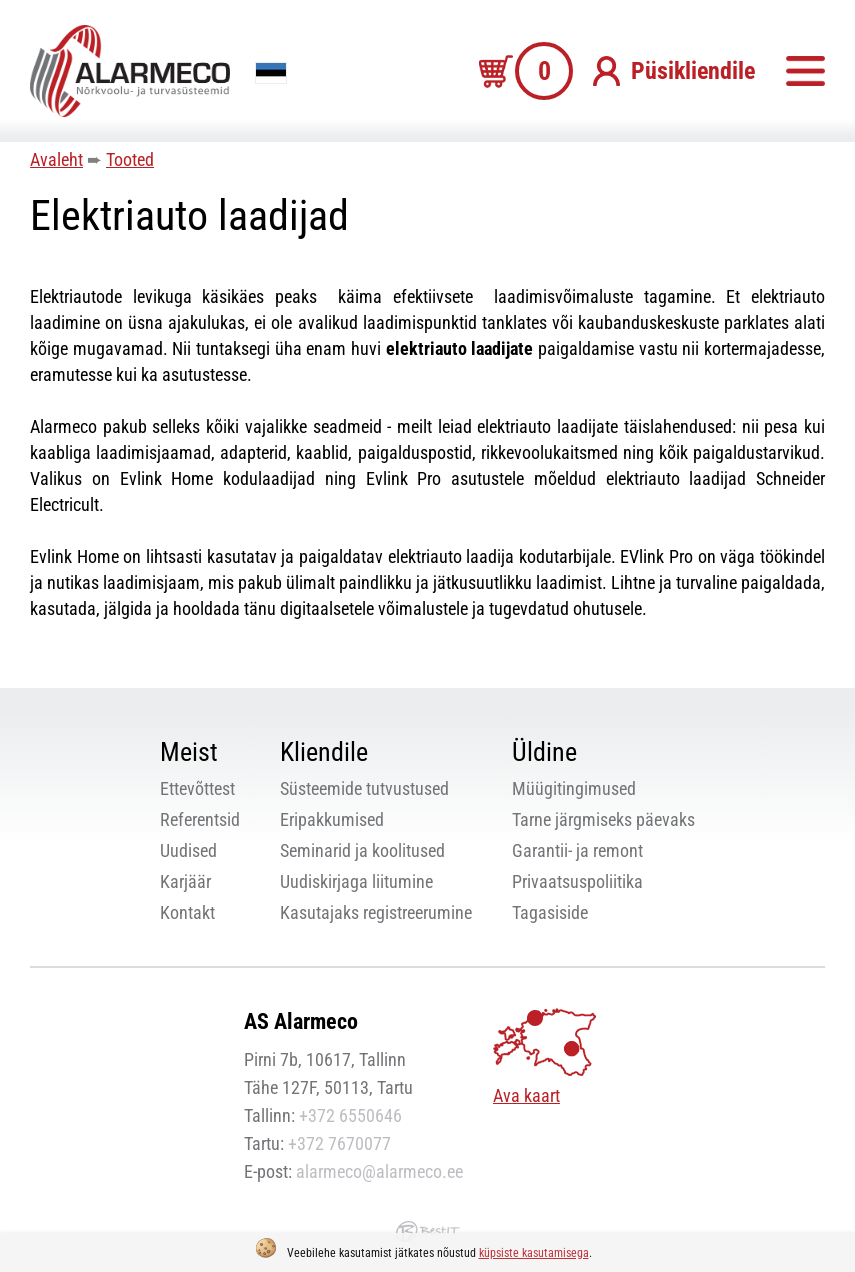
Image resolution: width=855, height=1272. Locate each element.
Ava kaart (526, 1095)
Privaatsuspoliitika (577, 881)
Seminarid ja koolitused (362, 850)
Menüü (805, 71)
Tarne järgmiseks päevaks (603, 819)
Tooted (130, 159)
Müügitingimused (574, 788)
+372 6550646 (350, 1115)
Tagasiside (550, 912)
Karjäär (185, 881)
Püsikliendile (693, 71)
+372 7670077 (339, 1143)
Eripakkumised (332, 819)
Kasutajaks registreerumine (376, 912)
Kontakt (187, 912)
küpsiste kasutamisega (534, 1253)
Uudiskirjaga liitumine (356, 881)
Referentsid (200, 819)
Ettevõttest (197, 788)
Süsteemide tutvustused (364, 788)
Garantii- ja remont (577, 850)
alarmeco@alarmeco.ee (379, 1171)
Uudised (188, 850)
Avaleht (56, 159)
